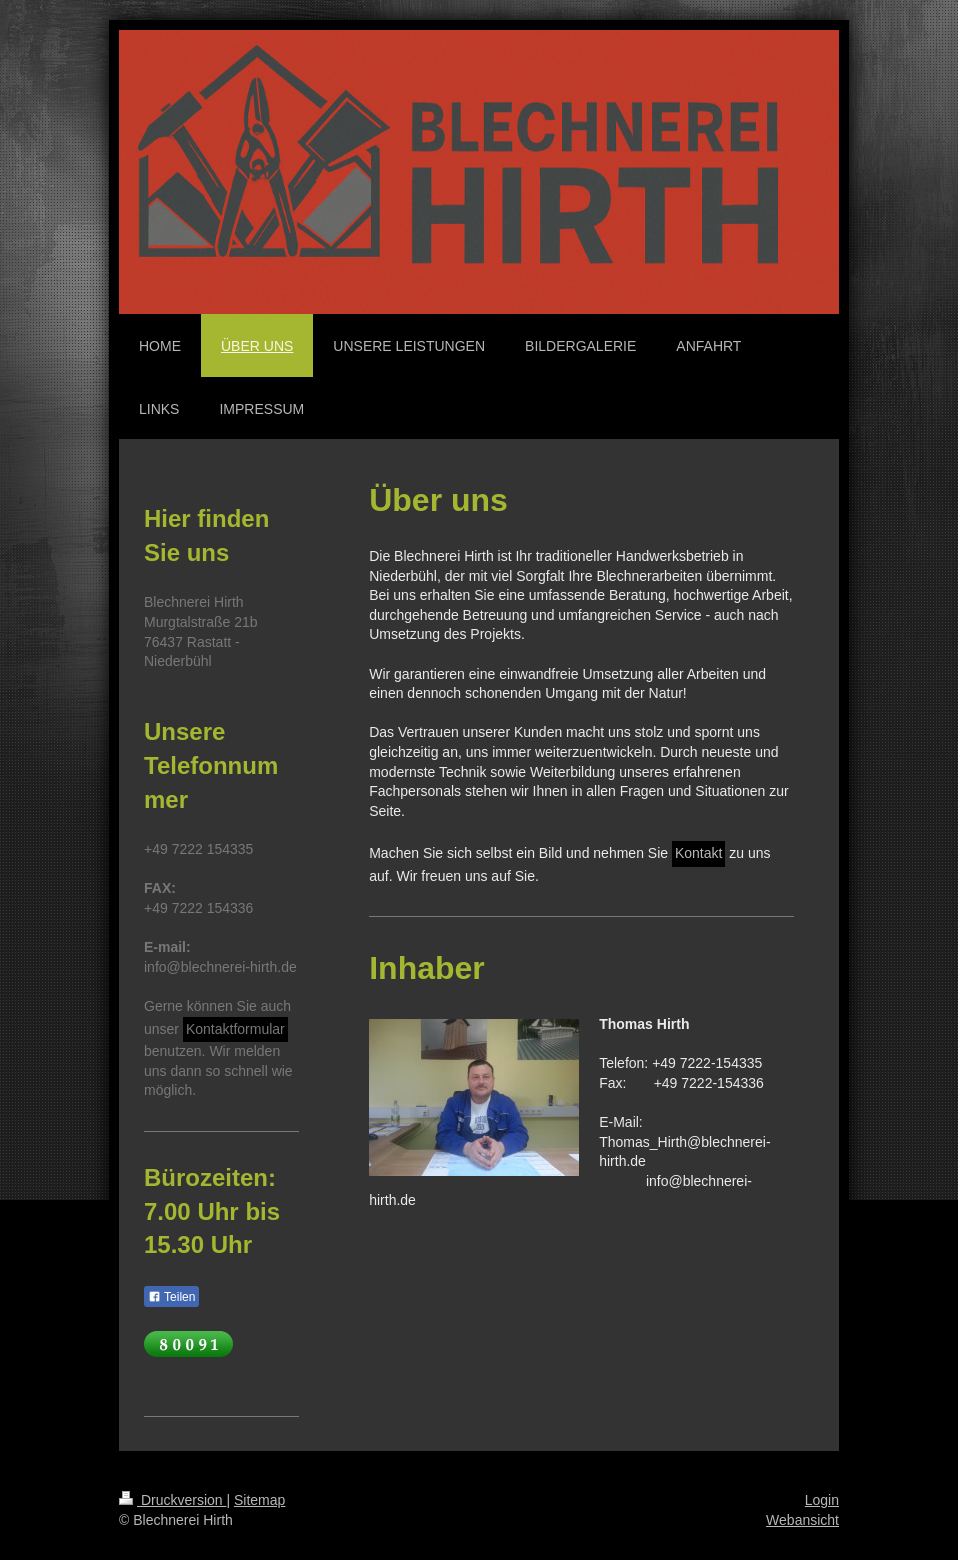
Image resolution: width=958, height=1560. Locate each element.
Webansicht (802, 1520)
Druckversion (172, 1500)
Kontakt (698, 853)
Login (822, 1500)
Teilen (171, 1297)
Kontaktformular (235, 1029)
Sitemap (259, 1500)
